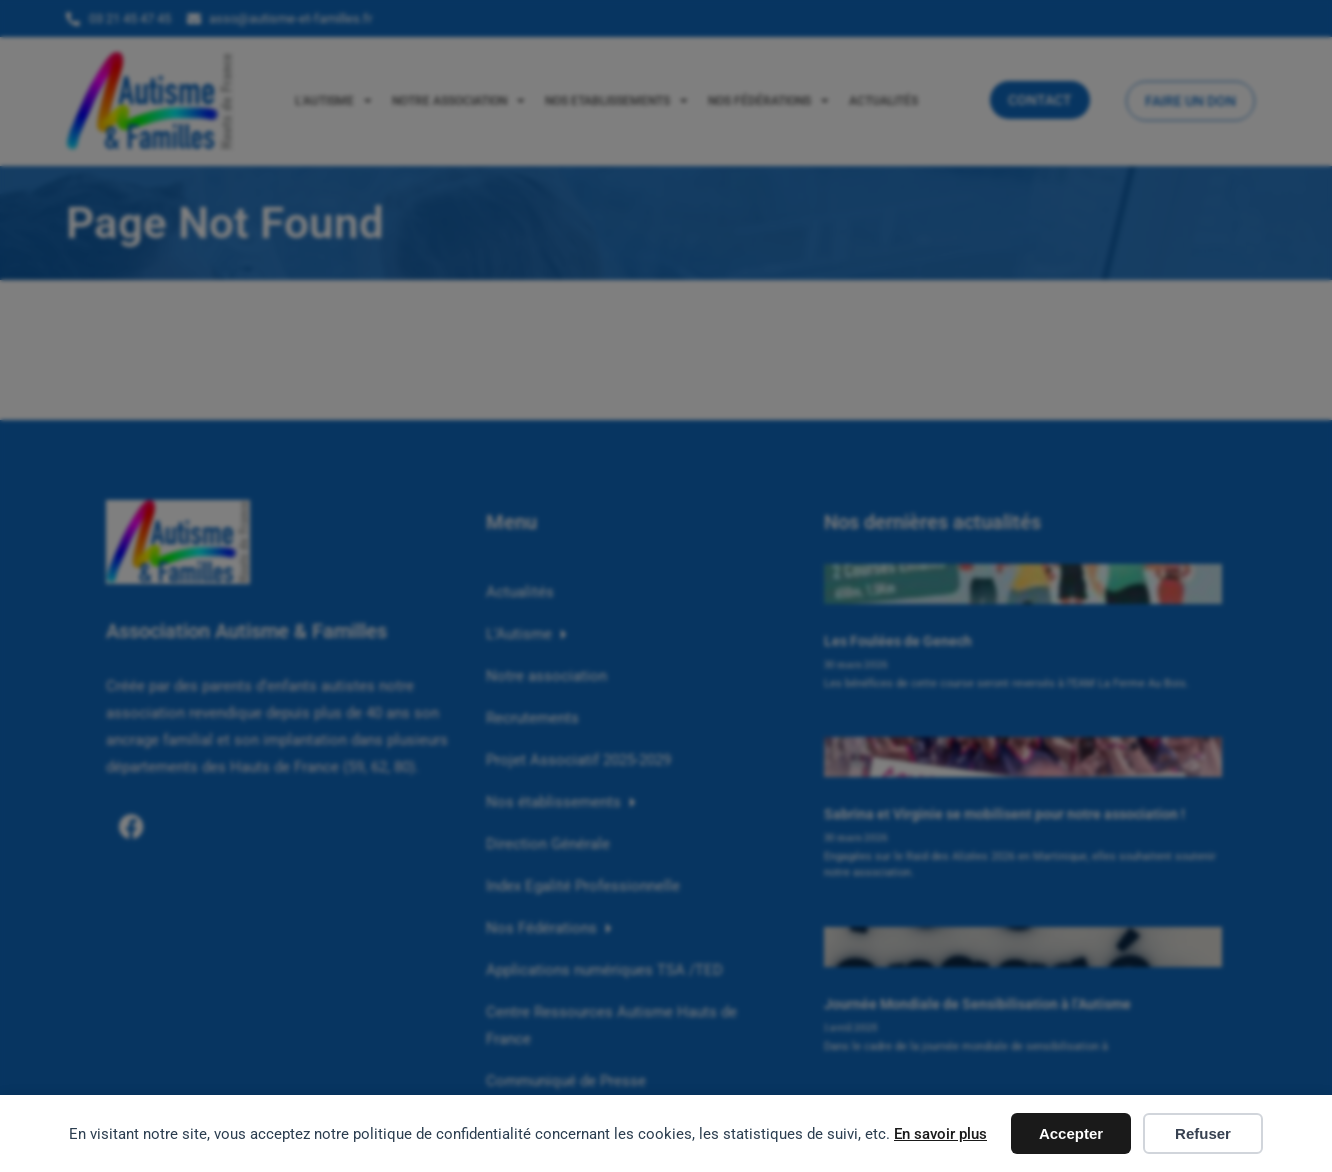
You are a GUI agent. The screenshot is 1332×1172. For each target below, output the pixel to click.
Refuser (1203, 1133)
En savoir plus (940, 1134)
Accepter (1071, 1133)
